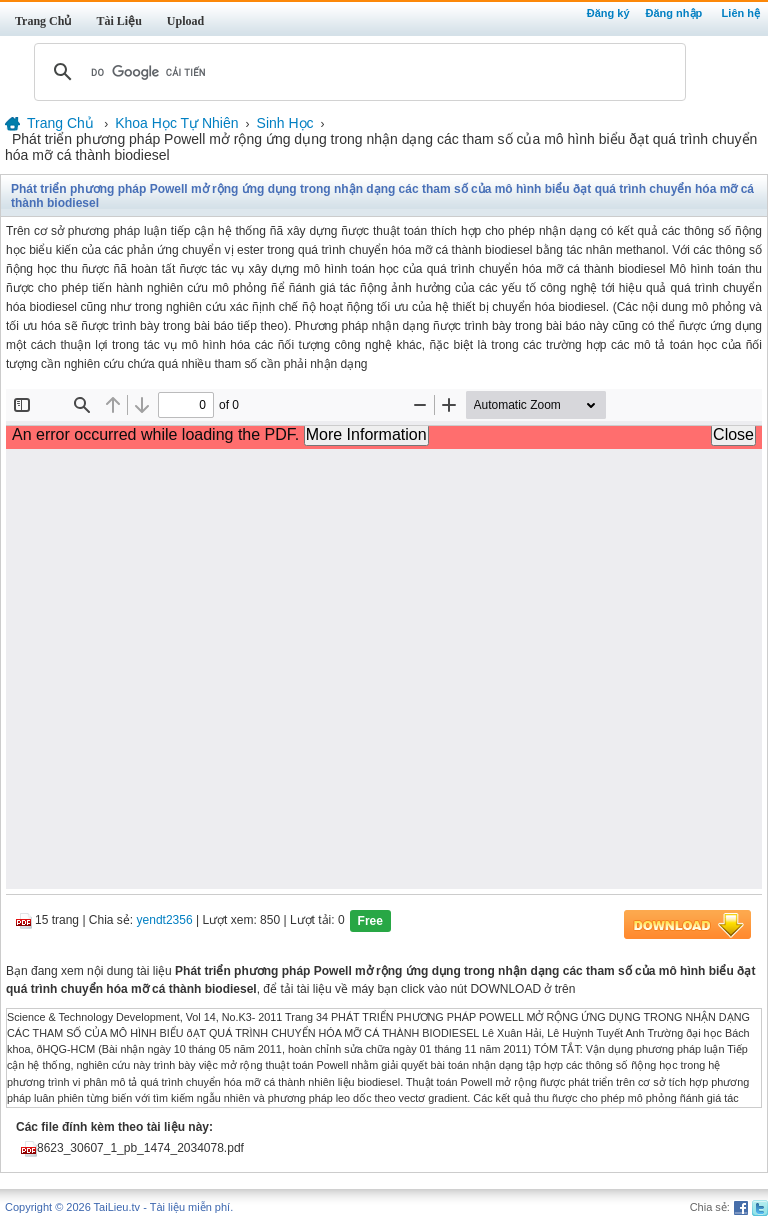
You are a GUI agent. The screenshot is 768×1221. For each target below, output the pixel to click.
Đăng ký (608, 13)
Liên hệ (741, 13)
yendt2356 (165, 920)
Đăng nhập (674, 13)
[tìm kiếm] (357, 72)
